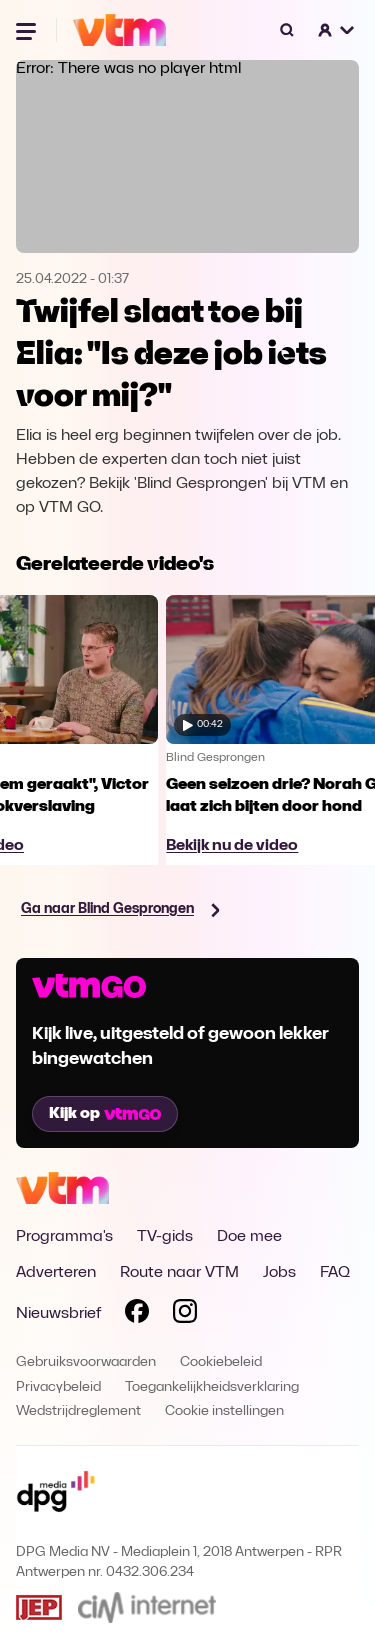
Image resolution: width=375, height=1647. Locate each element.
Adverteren (56, 1273)
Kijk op (105, 1114)
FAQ (335, 1273)
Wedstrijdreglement (78, 1411)
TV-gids (165, 1237)
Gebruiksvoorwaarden (86, 1362)
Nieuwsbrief (58, 1314)
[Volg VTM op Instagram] (185, 1315)
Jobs (279, 1273)
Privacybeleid (58, 1387)
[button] (337, 30)
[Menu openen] (28, 30)
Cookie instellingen (224, 1411)
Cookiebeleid (221, 1362)
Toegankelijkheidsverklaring (212, 1387)
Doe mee (249, 1237)
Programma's (64, 1237)
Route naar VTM (179, 1273)
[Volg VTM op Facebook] (137, 1315)
